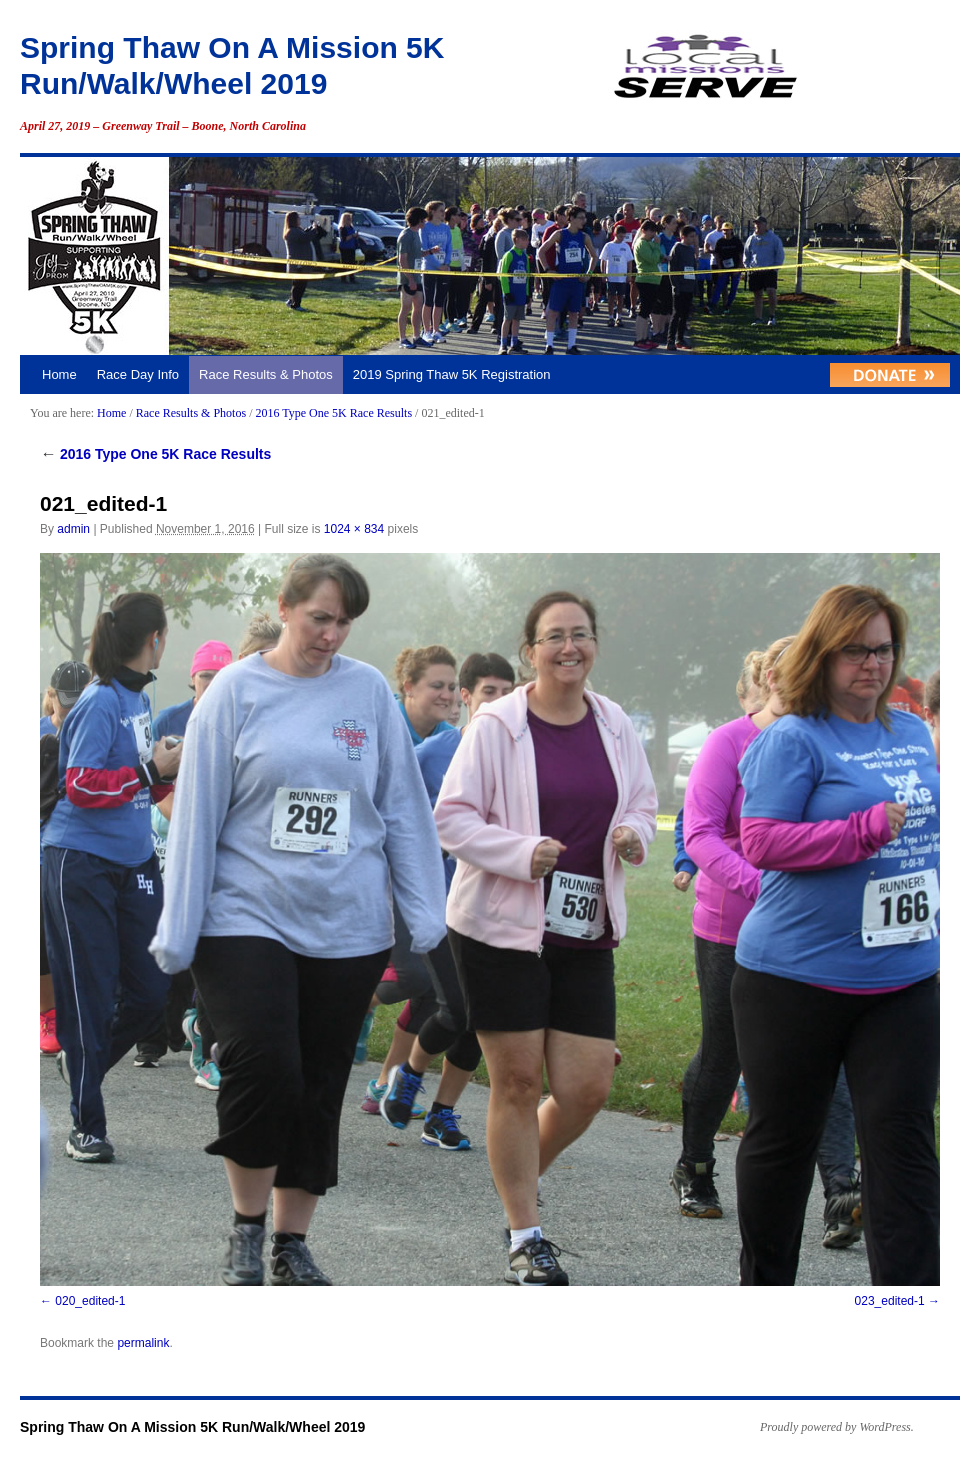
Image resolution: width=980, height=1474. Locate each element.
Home (59, 374)
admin (73, 529)
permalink (143, 1343)
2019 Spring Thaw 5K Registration (452, 374)
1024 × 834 (354, 529)
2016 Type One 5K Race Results (333, 413)
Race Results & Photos (266, 374)
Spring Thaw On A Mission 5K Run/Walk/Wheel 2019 (192, 1427)
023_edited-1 (890, 1301)
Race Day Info (138, 374)
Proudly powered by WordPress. (837, 1427)
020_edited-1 (90, 1301)
